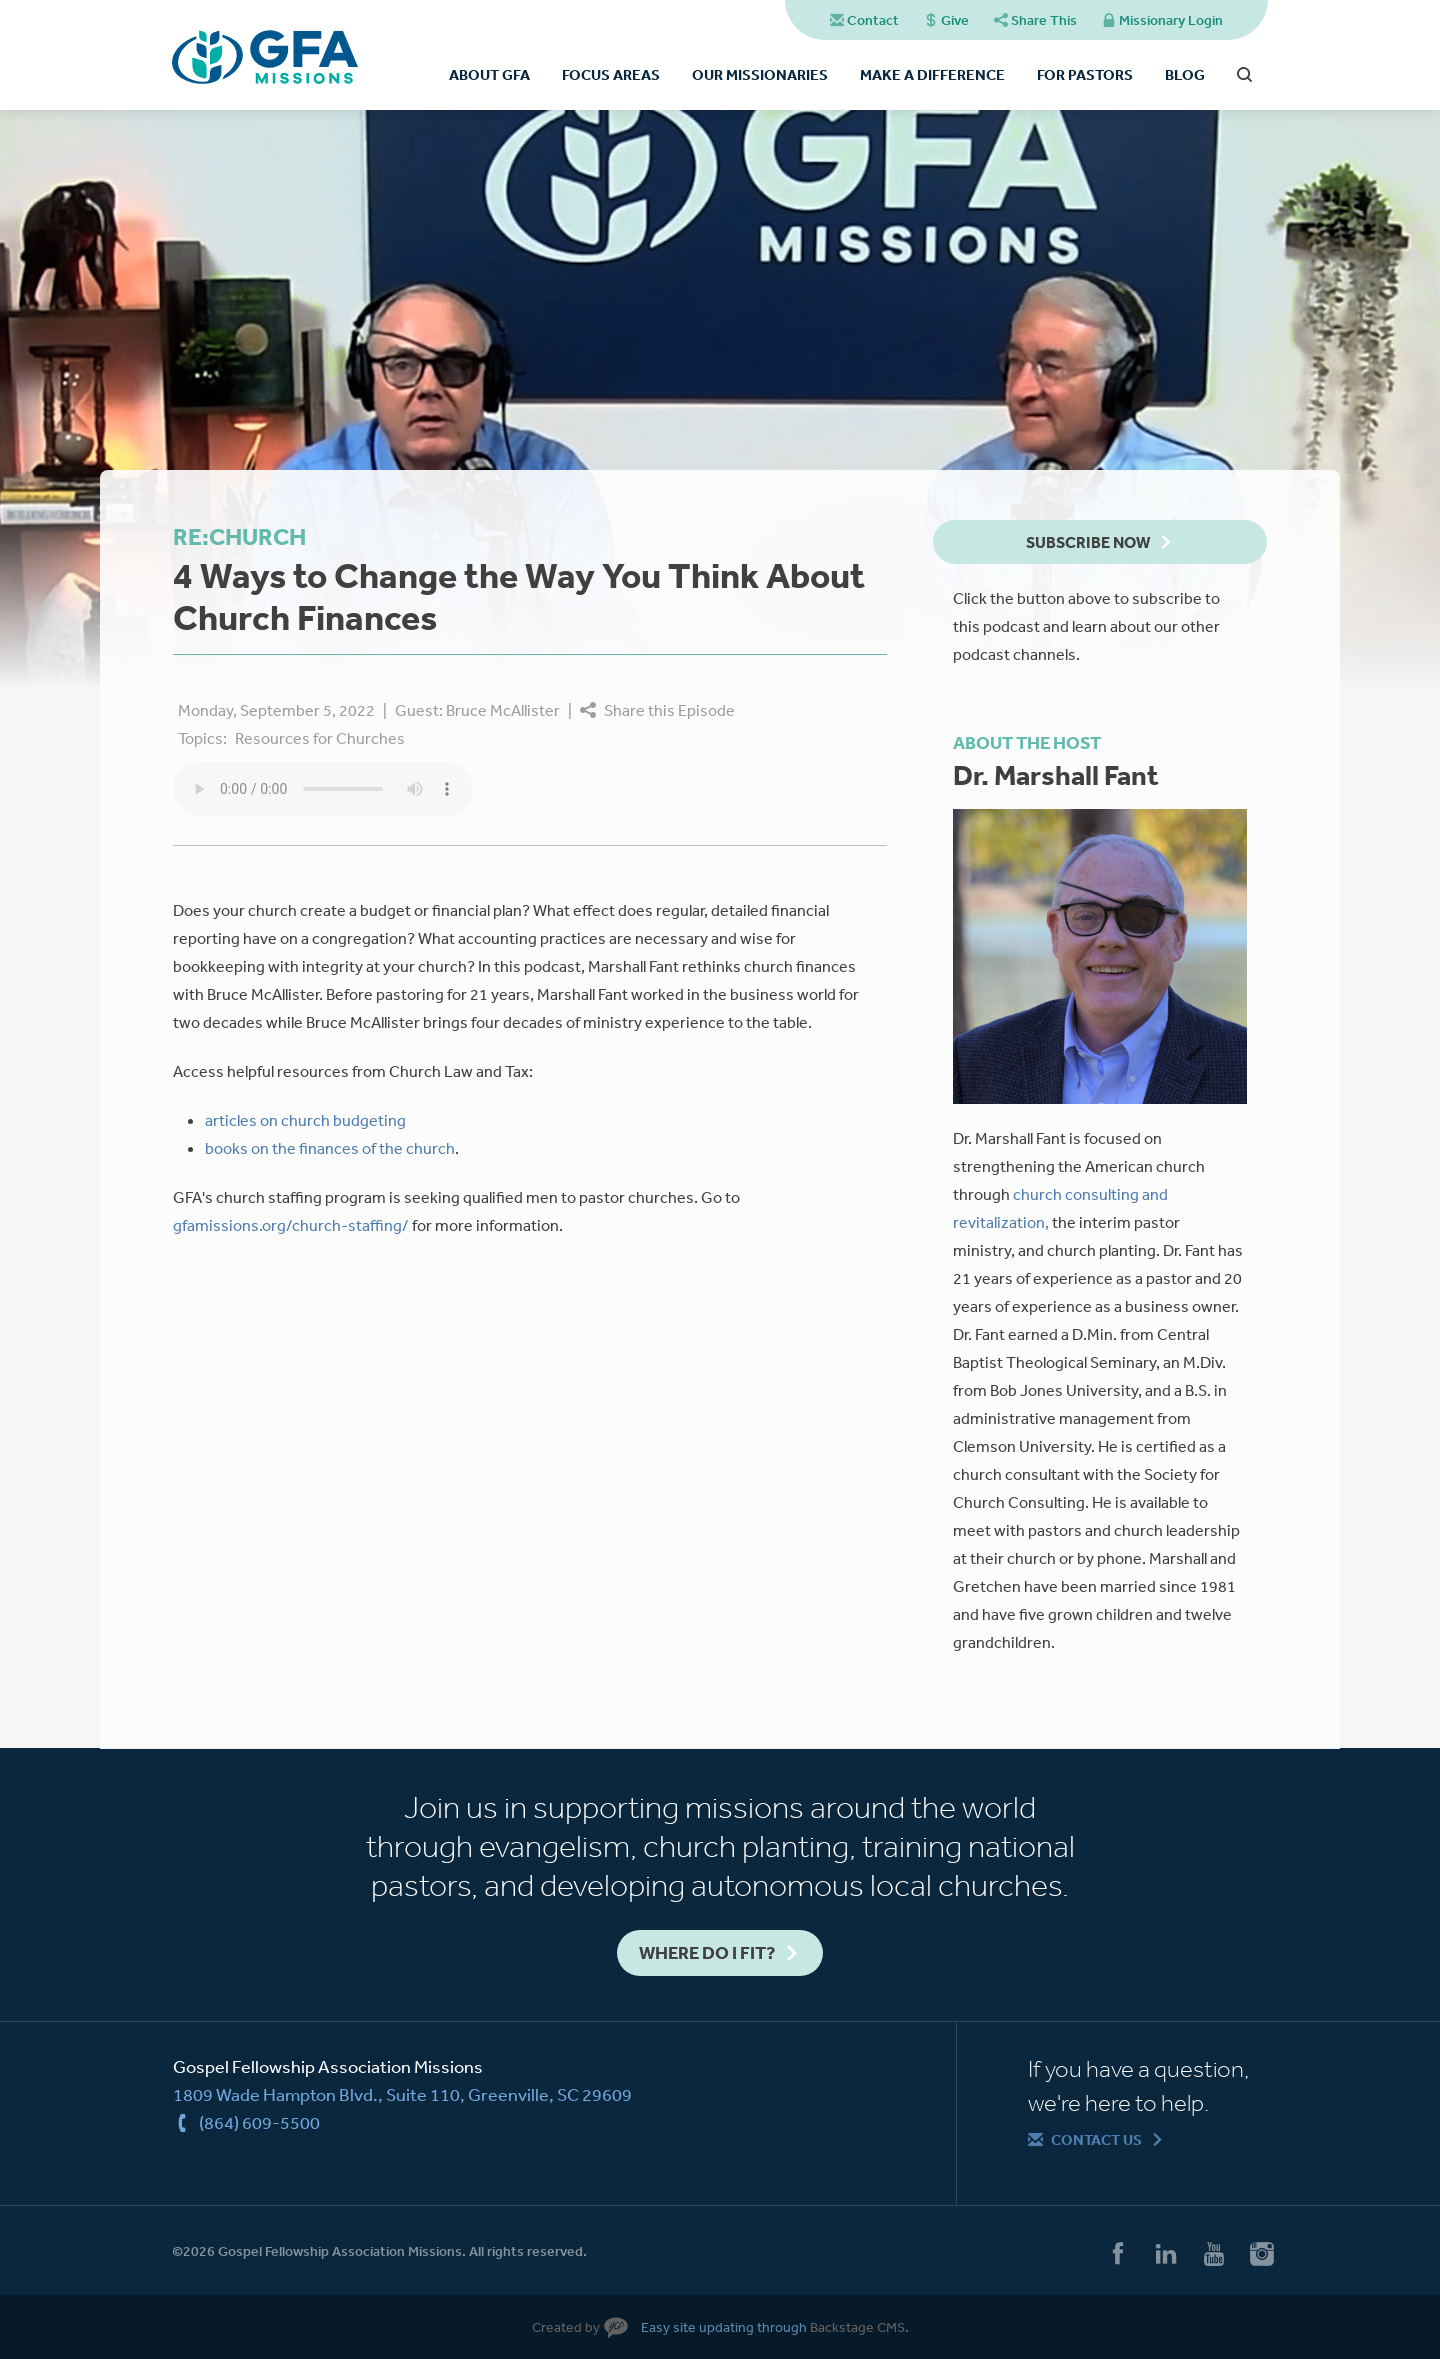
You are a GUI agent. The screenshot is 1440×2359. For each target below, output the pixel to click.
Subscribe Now (1088, 542)
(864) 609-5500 (259, 2122)
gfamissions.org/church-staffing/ (291, 1225)
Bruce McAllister (503, 710)
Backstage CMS (857, 2327)
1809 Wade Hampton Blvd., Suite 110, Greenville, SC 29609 (402, 2094)
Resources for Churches (320, 738)
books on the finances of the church (330, 1148)
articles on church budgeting (305, 1120)
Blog (1185, 74)
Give (955, 20)
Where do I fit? (707, 1952)
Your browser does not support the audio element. (323, 789)
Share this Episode (669, 710)
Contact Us (1096, 2139)
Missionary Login (1171, 20)
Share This (1044, 20)
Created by (566, 2327)
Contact (873, 20)
